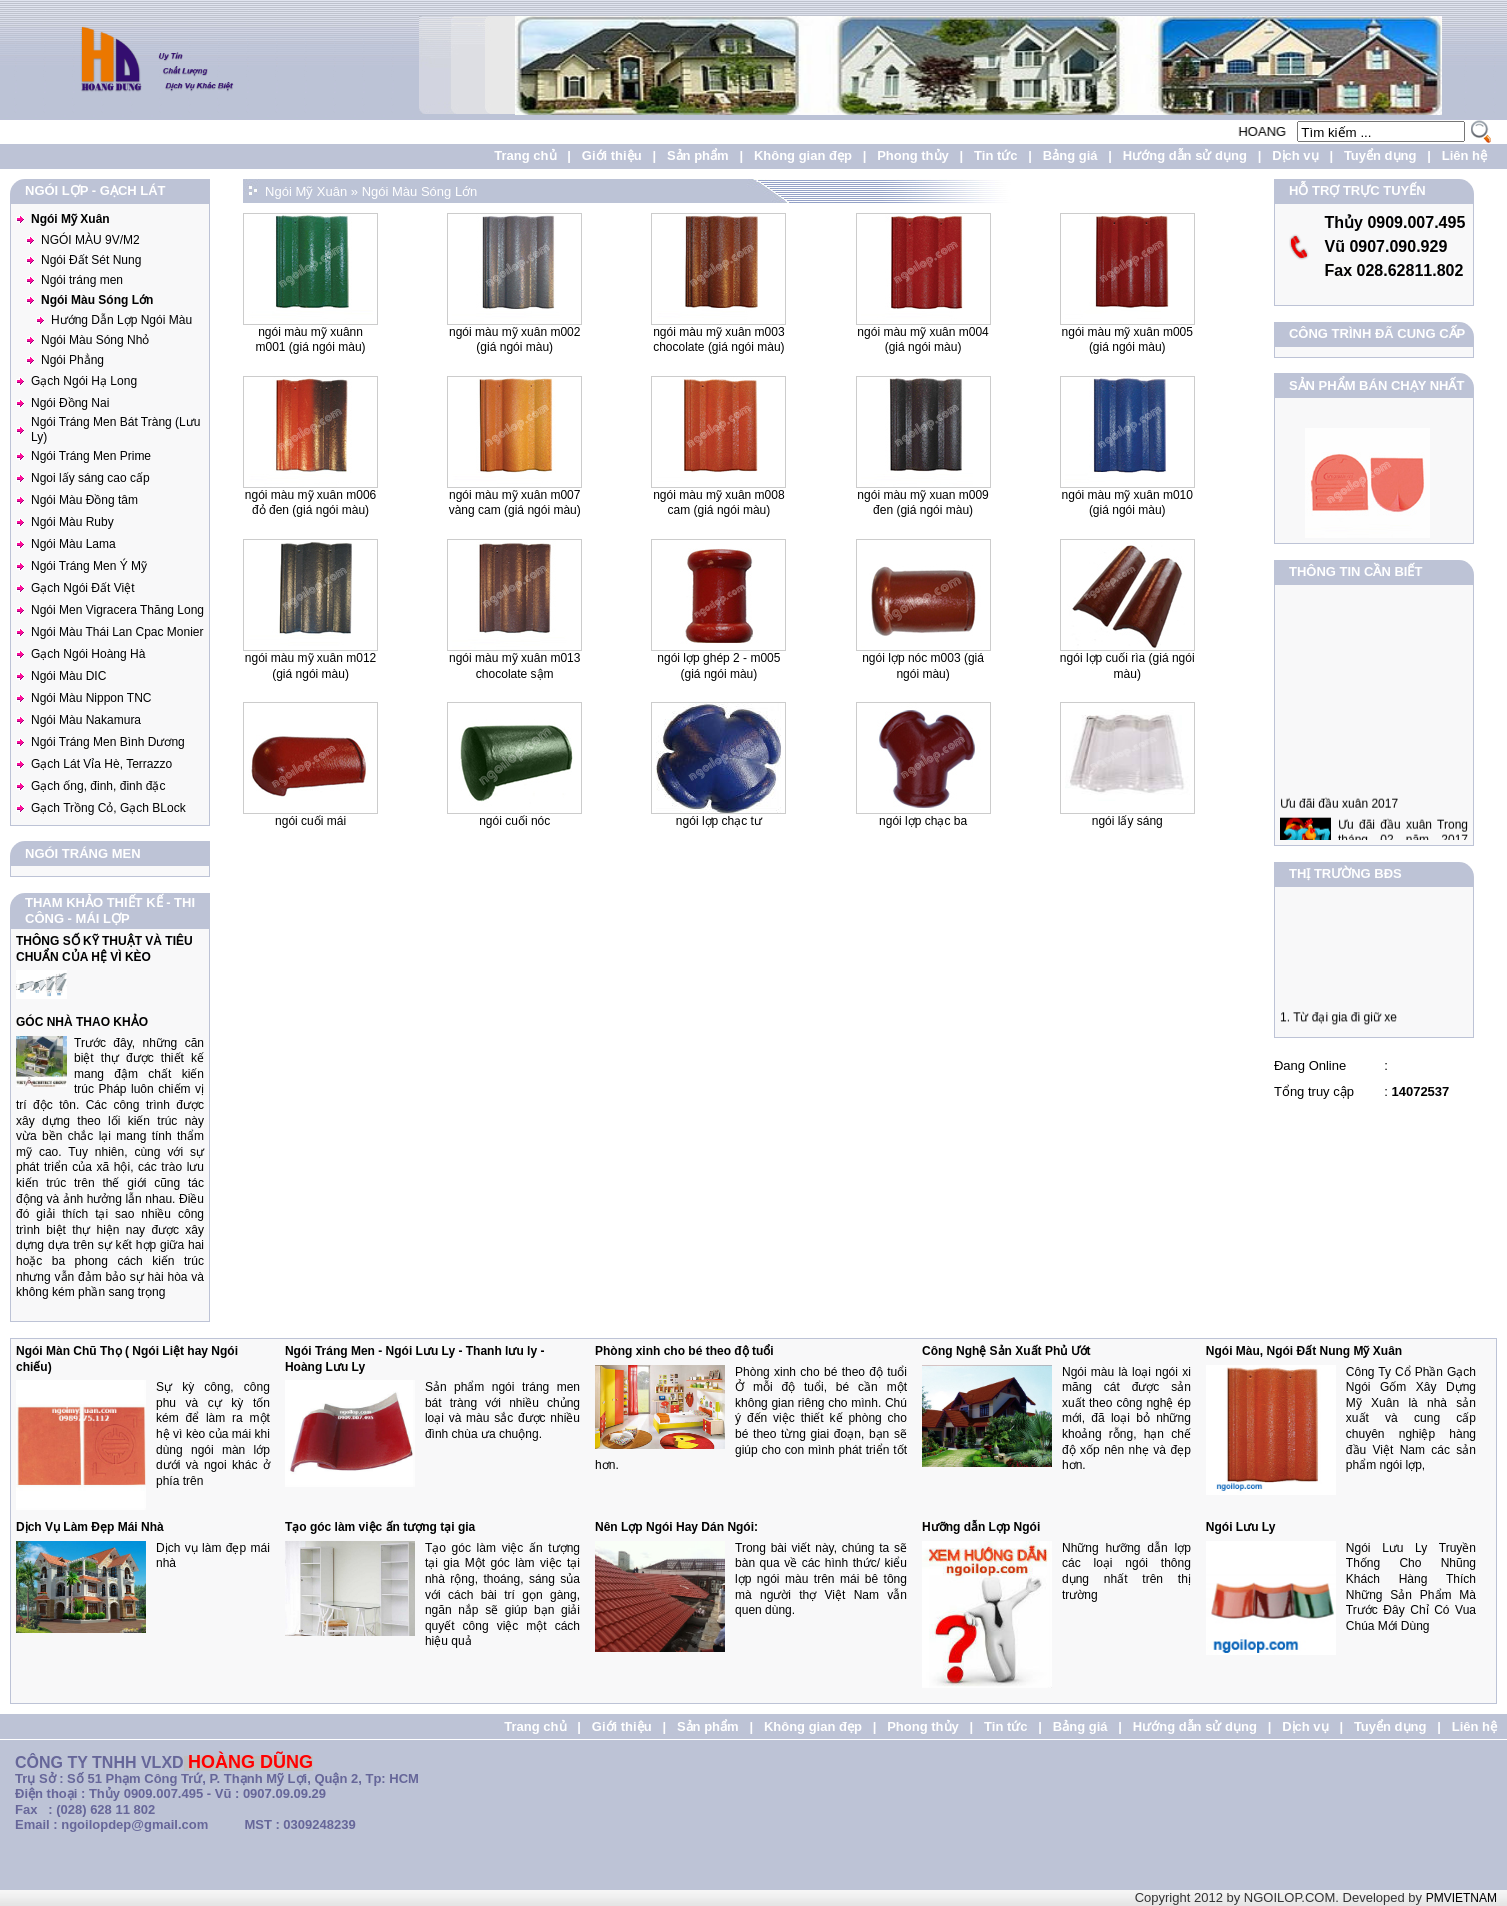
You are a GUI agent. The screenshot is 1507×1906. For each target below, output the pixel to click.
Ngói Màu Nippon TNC (91, 698)
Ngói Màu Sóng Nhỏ (95, 340)
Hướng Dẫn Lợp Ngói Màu (121, 320)
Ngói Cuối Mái (310, 821)
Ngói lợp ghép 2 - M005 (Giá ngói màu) (718, 666)
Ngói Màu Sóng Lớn (97, 300)
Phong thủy (913, 155)
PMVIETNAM (1461, 1898)
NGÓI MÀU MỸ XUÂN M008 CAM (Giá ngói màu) (718, 503)
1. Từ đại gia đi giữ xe (1338, 1023)
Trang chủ (525, 155)
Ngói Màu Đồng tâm (84, 500)
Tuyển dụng (1380, 155)
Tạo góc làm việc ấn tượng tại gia (380, 1527)
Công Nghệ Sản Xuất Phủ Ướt (1006, 1351)
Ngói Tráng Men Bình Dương (108, 742)
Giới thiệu (612, 155)
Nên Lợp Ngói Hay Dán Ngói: (676, 1527)
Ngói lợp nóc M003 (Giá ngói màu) (923, 666)
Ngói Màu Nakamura (86, 720)
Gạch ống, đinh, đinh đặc (98, 786)
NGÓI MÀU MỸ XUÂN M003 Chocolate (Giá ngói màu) (718, 340)
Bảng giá (1070, 155)
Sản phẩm (698, 155)
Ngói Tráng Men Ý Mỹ (89, 566)
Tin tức (995, 155)
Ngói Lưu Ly (1241, 1527)
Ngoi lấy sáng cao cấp (90, 478)
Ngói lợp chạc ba (923, 821)
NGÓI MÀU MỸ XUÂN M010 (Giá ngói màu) (1127, 503)
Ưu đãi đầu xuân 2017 (1339, 816)
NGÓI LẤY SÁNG (1127, 821)
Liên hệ (1464, 155)
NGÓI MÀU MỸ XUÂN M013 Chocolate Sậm (514, 666)
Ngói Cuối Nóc (514, 821)
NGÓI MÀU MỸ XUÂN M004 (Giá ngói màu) (922, 340)
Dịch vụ (1295, 155)
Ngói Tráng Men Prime (91, 456)
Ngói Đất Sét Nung (91, 260)
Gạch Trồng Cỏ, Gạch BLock (108, 808)
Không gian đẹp (803, 155)
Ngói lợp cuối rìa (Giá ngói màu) (1127, 666)
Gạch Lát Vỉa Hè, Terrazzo (101, 764)
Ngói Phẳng (72, 360)
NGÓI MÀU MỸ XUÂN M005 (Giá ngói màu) (1127, 340)
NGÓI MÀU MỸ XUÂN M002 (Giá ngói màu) (514, 340)
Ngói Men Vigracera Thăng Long (117, 610)
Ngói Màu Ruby (72, 522)
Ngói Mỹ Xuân (70, 219)
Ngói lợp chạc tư (719, 821)
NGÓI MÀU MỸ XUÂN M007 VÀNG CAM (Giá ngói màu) (515, 503)
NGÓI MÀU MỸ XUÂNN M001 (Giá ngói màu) (311, 340)
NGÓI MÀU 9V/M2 (90, 240)
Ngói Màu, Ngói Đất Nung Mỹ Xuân (1304, 1351)
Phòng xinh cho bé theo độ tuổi (684, 1351)
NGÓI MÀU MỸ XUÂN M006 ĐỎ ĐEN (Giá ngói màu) (310, 503)
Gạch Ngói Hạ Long (84, 381)
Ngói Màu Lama (73, 544)
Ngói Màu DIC (68, 676)
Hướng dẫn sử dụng (1185, 155)
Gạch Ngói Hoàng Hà (88, 654)
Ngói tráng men (82, 280)
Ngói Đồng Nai (70, 403)
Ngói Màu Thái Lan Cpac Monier (117, 632)
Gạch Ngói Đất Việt (82, 588)
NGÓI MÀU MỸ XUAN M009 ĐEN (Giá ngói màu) (922, 503)
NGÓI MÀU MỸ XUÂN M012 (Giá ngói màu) (310, 666)
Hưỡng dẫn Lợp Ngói (981, 1527)
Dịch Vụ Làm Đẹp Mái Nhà (90, 1527)
